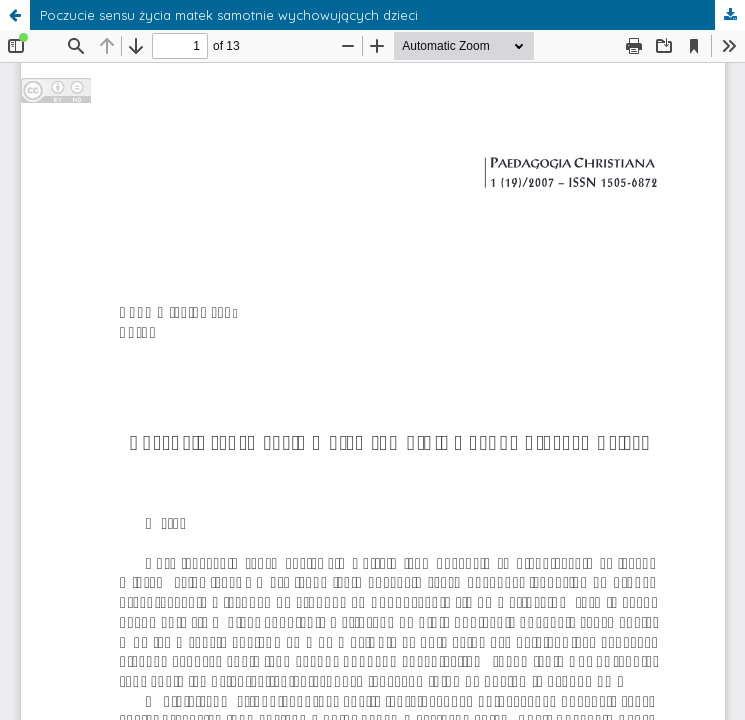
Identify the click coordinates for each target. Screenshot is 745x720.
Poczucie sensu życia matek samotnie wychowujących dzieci (229, 15)
